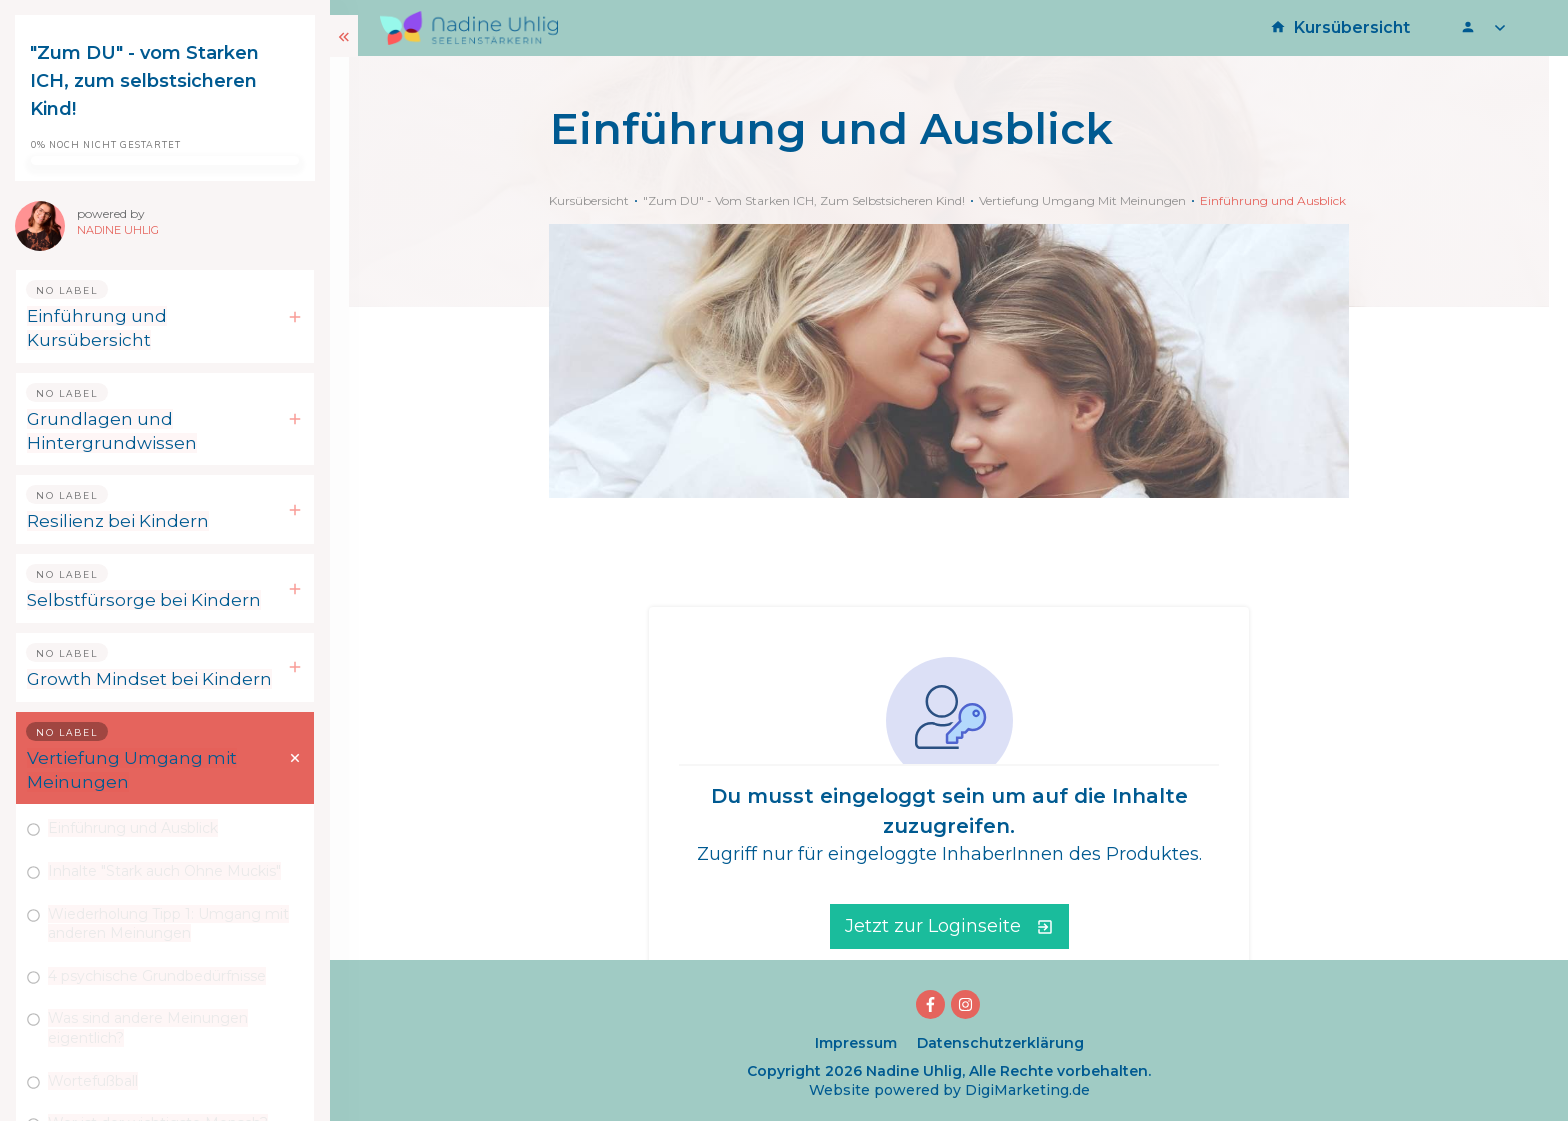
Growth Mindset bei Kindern (149, 679)
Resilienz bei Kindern (118, 521)
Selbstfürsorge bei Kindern (144, 600)
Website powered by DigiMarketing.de (949, 1090)
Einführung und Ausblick (133, 828)
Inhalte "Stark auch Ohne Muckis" (164, 871)
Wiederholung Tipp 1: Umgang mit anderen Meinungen (168, 924)
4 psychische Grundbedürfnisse (157, 976)
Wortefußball (93, 1081)
